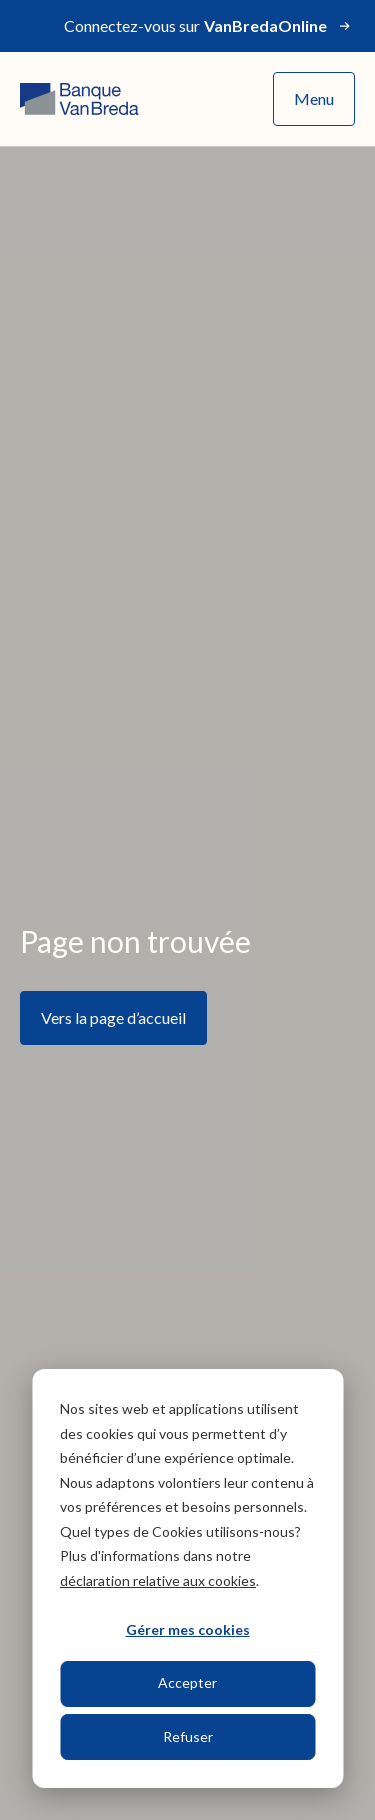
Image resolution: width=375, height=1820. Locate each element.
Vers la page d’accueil (113, 1017)
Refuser (188, 1736)
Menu (314, 98)
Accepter (187, 1682)
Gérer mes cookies (188, 1629)
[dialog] (187, 1578)
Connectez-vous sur (209, 26)
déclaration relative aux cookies (158, 1580)
